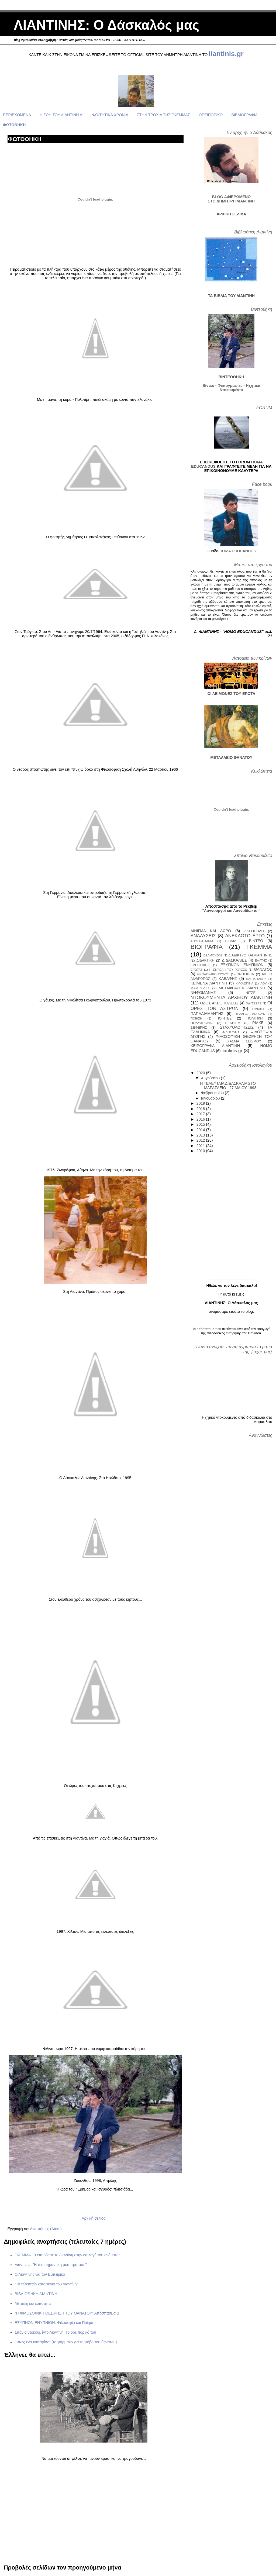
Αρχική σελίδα (94, 2218)
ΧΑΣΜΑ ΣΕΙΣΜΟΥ (244, 1041)
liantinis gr (232, 1050)
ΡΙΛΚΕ (258, 1023)
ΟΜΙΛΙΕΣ (258, 1009)
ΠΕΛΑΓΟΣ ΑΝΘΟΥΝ (250, 1013)
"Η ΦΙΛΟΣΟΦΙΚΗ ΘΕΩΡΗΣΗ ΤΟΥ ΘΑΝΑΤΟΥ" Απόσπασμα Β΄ (67, 2313)
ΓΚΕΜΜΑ (259, 946)
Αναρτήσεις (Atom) (46, 2229)
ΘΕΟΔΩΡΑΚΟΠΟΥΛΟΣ (213, 974)
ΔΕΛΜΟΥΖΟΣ (212, 955)
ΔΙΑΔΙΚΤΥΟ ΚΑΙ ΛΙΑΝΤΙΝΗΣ (250, 955)
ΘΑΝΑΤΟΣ (263, 969)
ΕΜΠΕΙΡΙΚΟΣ (200, 965)
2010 (201, 1151)
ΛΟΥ (263, 983)
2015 (201, 1124)
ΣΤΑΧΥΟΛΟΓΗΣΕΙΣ (237, 1027)
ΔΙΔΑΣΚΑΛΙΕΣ (234, 960)
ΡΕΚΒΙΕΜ (232, 1023)
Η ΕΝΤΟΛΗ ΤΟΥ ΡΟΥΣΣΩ (228, 969)
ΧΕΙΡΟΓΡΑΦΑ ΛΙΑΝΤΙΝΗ (215, 1046)
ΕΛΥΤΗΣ (261, 960)
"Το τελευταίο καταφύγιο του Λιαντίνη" (46, 2284)
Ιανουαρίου (211, 1098)
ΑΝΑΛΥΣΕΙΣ (203, 935)
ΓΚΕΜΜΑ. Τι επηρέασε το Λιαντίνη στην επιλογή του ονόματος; (68, 2255)
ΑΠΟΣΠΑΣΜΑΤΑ (202, 941)
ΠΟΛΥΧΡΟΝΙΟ (202, 1023)
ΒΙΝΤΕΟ (256, 941)
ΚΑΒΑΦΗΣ (228, 978)
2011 (201, 1146)
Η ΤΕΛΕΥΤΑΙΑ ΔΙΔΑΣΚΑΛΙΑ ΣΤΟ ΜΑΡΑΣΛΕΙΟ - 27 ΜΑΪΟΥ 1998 (228, 1085)
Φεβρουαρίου (213, 1093)
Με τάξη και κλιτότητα (33, 2303)
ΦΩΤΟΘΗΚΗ (14, 125)
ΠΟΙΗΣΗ (196, 1018)
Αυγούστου (211, 1078)
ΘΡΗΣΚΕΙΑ (245, 974)
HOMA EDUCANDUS (237, 551)
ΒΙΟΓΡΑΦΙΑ (207, 946)
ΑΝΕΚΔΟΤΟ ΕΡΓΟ (245, 935)
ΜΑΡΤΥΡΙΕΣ (200, 988)
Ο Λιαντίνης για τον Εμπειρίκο (40, 2274)
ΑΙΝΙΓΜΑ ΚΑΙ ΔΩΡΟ (211, 931)
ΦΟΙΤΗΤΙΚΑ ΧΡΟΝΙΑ (110, 115)
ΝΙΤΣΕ (251, 993)
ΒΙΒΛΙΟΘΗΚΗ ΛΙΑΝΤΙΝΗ (36, 2294)
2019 (201, 1103)
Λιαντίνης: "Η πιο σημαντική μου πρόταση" (51, 2264)
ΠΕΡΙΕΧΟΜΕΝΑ (17, 115)
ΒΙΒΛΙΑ (230, 941)
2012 (201, 1140)
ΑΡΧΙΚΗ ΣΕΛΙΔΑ (231, 214)
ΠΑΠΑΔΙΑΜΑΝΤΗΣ (207, 1013)
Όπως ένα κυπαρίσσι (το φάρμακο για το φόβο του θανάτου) (66, 2342)
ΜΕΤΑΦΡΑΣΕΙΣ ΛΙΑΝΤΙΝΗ (242, 988)
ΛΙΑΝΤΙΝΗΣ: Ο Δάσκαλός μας (106, 25)
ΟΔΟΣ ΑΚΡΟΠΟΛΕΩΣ (219, 1003)
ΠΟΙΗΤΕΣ (224, 1018)
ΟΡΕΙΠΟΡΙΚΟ (211, 115)
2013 (201, 1135)
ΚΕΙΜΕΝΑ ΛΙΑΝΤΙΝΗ (209, 983)
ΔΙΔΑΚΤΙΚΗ (205, 960)
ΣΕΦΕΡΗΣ (199, 1027)
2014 (201, 1130)
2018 (201, 1109)
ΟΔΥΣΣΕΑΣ (253, 1003)
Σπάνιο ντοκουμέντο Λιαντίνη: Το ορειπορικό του (55, 2332)
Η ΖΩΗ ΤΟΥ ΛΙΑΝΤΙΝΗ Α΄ (62, 115)
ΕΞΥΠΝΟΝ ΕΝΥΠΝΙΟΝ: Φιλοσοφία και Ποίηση (54, 2322)
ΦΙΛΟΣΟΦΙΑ (231, 1032)
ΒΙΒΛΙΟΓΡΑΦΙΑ (244, 115)
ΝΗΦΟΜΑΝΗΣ (203, 992)
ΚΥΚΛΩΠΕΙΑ (244, 983)
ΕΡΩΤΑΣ (196, 969)
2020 (201, 1073)
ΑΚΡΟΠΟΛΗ (254, 931)
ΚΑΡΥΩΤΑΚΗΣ (256, 978)
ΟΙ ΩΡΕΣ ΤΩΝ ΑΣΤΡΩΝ (231, 1005)
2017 (201, 1114)
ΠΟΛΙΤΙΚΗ (254, 1018)
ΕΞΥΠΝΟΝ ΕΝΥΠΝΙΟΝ (242, 965)
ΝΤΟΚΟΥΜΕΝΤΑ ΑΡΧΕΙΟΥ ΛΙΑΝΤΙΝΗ (231, 997)
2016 (201, 1119)
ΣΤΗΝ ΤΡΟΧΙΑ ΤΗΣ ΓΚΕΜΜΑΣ (163, 115)
